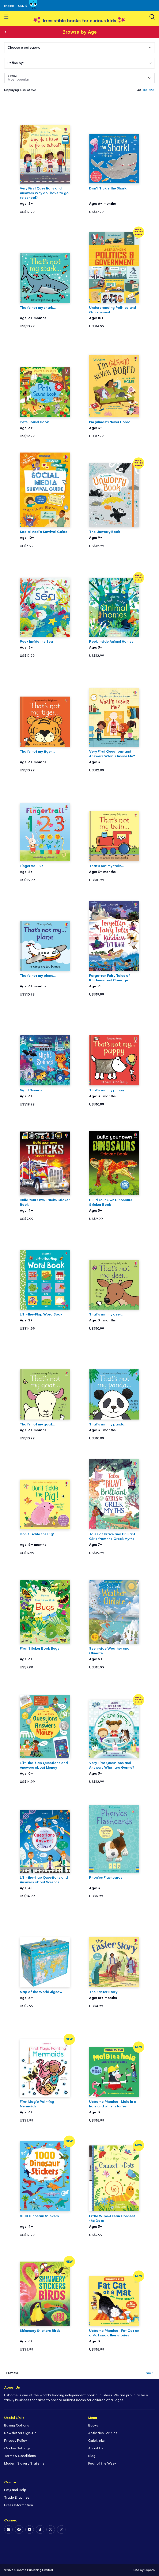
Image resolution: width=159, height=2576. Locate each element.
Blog (91, 2455)
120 (151, 90)
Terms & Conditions (20, 2455)
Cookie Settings (17, 2448)
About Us (95, 2448)
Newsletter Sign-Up (20, 2432)
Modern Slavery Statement (26, 2463)
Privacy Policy (15, 2440)
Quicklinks (96, 2440)
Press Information (18, 2504)
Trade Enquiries (16, 2497)
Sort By (12, 75)
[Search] (152, 16)
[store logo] (79, 20)
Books (5, 32)
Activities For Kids (102, 2432)
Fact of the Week (102, 2463)
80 (145, 90)
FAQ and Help (15, 2489)
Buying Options (16, 2425)
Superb (149, 2570)
